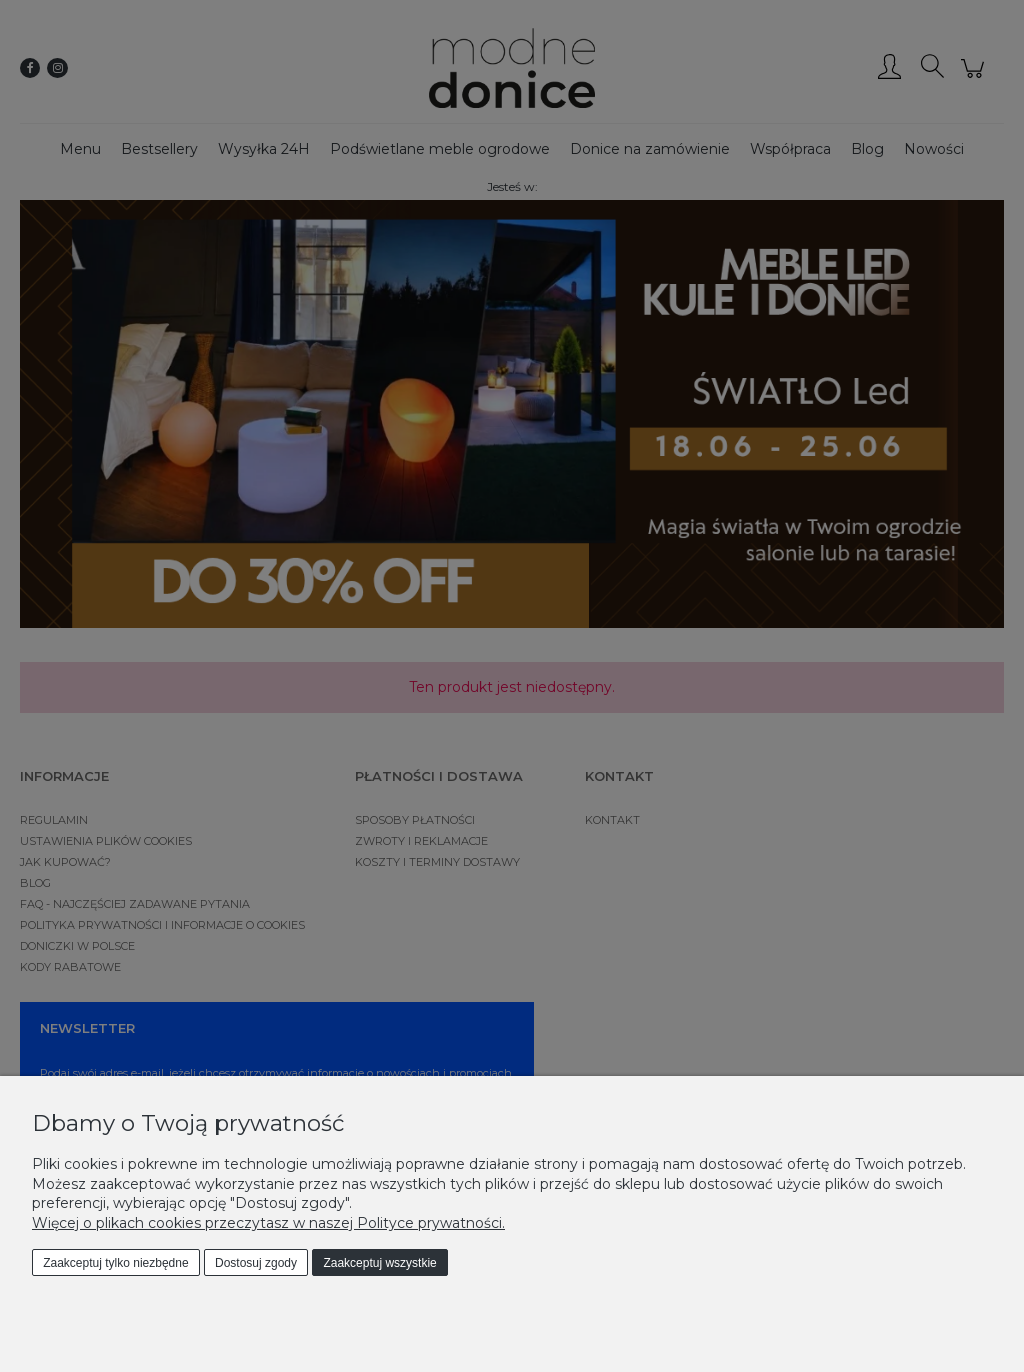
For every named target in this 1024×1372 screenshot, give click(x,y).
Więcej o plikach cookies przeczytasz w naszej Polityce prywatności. (268, 1223)
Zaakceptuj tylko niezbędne (115, 1263)
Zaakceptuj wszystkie (379, 1263)
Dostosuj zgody (256, 1263)
